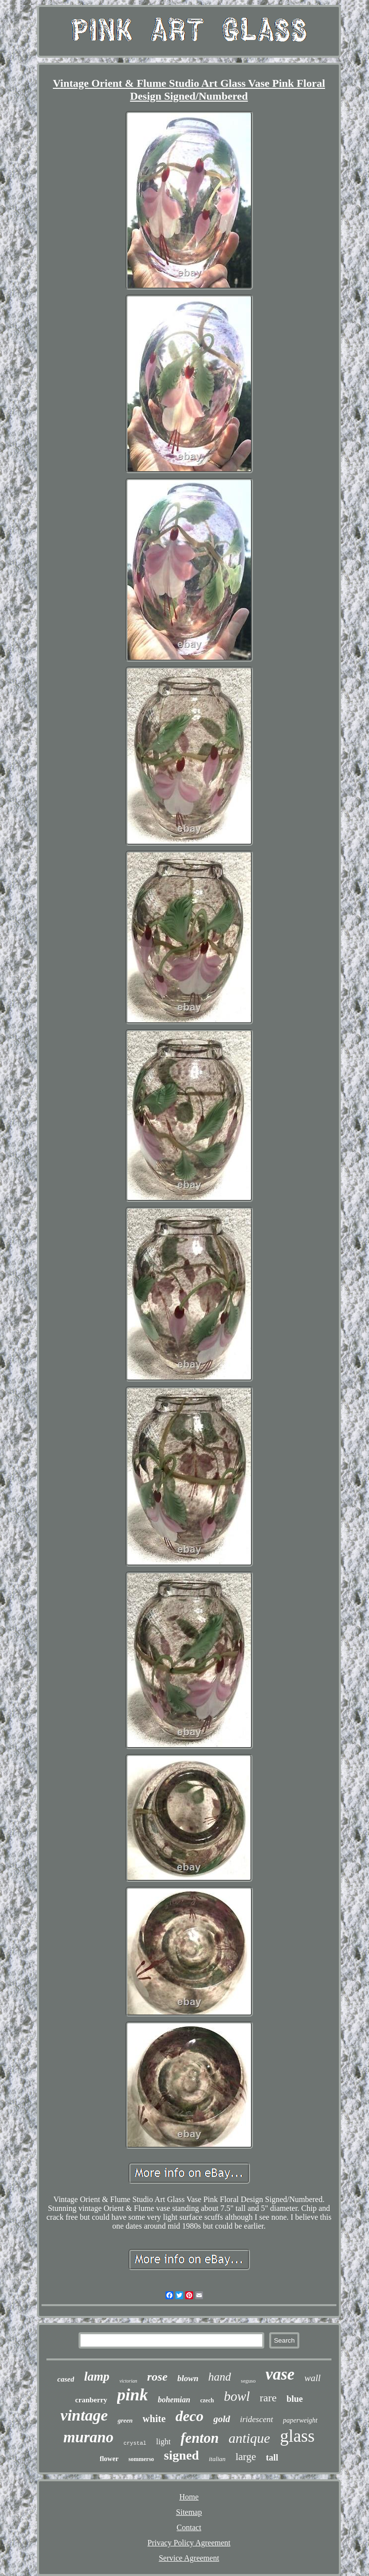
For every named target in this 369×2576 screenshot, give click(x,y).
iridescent (256, 2419)
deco (189, 2416)
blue (295, 2399)
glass (297, 2436)
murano (88, 2437)
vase (280, 2374)
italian (217, 2459)
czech (207, 2400)
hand (219, 2377)
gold (221, 2419)
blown (188, 2378)
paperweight (300, 2420)
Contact (189, 2527)
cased (65, 2379)
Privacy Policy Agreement (189, 2543)
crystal (134, 2443)
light (163, 2441)
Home (189, 2497)
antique (249, 2438)
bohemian (174, 2399)
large (246, 2457)
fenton (199, 2438)
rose (157, 2376)
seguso (248, 2381)
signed (181, 2455)
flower (109, 2459)
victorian (128, 2381)
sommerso (141, 2459)
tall (272, 2458)
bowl (237, 2396)
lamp (96, 2376)
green (125, 2420)
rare (268, 2397)
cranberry (91, 2400)
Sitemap (189, 2512)
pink (132, 2395)
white (154, 2418)
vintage (84, 2415)
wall (312, 2378)
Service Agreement (189, 2558)
